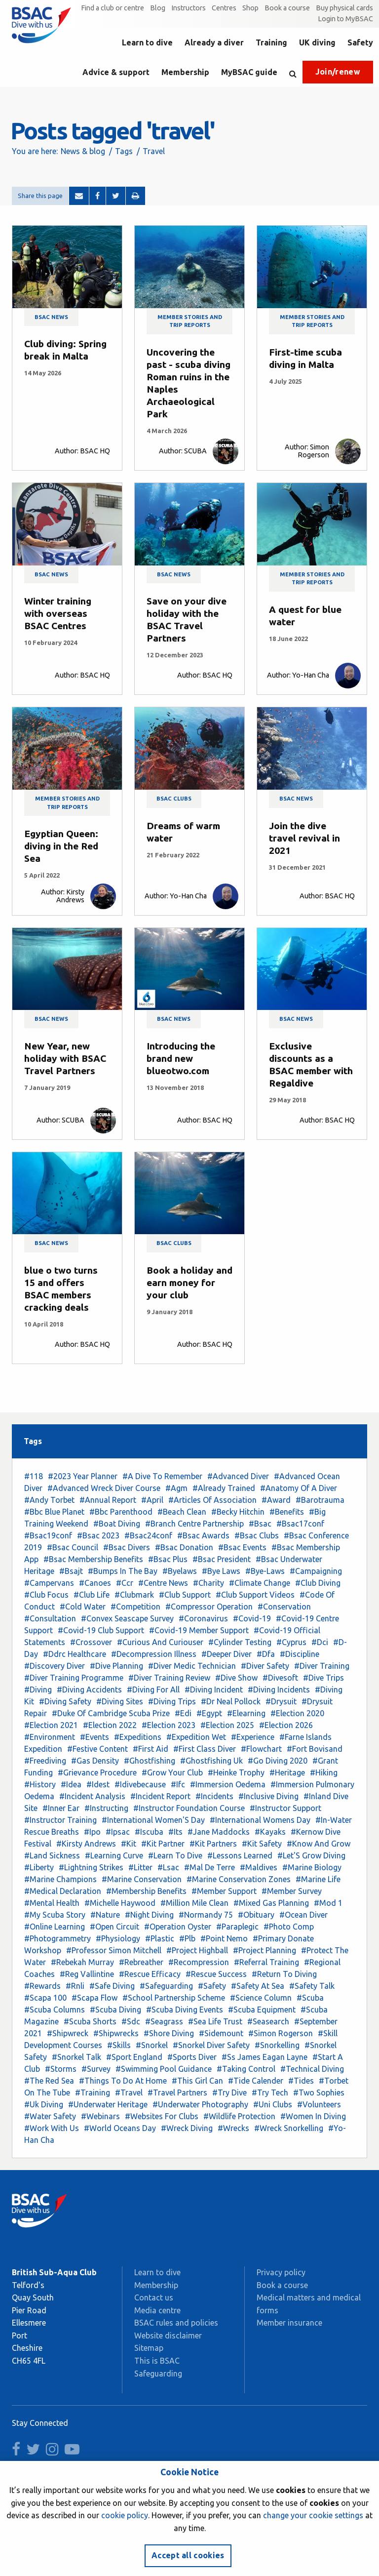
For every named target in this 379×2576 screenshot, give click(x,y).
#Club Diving (318, 1582)
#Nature (105, 1914)
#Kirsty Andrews (86, 1843)
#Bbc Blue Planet (54, 1511)
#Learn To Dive (175, 1855)
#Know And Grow (318, 1843)
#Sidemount (221, 2033)
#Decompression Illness (153, 1654)
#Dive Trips (323, 1677)
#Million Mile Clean (194, 1902)
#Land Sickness (52, 1855)
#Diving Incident (214, 1689)
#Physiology (118, 1938)
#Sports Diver (192, 2057)
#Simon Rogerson (280, 2033)
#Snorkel (152, 2045)
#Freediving (45, 1760)
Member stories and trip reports (189, 321)
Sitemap (148, 2347)
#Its (175, 1831)
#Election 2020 (297, 1713)
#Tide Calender (255, 2080)
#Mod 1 (328, 1902)
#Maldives (258, 1867)
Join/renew (337, 71)
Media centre (157, 2310)
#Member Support (224, 1891)
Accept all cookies (188, 2555)
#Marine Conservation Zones (239, 1879)
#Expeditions (137, 1736)
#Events (94, 1736)
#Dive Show (236, 1677)
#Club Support (185, 1594)
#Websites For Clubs (161, 2116)
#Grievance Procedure (97, 1772)
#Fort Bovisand (314, 1748)
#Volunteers (319, 2104)
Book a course (287, 8)
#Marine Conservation (142, 1879)
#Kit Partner (163, 1843)
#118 (33, 1476)
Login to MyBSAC (345, 19)
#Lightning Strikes (91, 1867)
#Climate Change (259, 1582)
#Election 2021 (51, 1725)
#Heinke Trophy (236, 1772)
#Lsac (168, 1867)
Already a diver (214, 42)
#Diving (38, 1689)
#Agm (176, 1488)
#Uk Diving (43, 2104)
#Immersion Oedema (227, 1784)
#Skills (119, 2045)
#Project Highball (197, 1950)
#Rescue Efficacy (150, 1974)
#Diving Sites (119, 1701)
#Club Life (92, 1594)
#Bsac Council (72, 1547)
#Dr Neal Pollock (231, 1701)
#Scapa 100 (45, 1997)
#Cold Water (83, 1606)
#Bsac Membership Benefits (93, 1559)
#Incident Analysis (92, 1796)
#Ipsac (118, 1831)
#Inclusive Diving (268, 1796)
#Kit (128, 1843)
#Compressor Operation (209, 1606)
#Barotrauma (320, 1499)
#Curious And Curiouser (160, 1642)
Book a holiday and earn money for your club (189, 1282)
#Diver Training (321, 1665)
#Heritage (287, 1772)
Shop (250, 8)
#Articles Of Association (212, 1499)
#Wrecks (233, 2128)
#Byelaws (179, 1571)
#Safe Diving (112, 1985)
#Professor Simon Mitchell (113, 1950)
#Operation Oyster (177, 1926)
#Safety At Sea (257, 1985)
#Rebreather (141, 1962)
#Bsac (260, 1523)
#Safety (212, 1985)
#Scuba (310, 1997)
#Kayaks (270, 1831)
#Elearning (246, 1713)
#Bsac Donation (184, 1547)
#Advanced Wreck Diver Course (103, 1488)
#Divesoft (280, 1677)
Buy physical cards (344, 8)
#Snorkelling (277, 2045)
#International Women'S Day (153, 1819)
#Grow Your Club (172, 1772)
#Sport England (134, 2057)
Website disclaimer (168, 2335)
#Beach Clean (181, 1511)
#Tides (301, 2080)
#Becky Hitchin (238, 1511)
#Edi (183, 1713)
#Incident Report (160, 1796)
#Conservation (284, 1606)
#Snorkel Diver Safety (211, 2045)
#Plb (187, 1938)
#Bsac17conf (300, 1523)
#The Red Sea (49, 2080)
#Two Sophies (318, 2092)
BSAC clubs (173, 799)
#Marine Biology (311, 1867)
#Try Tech (270, 2092)
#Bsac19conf (48, 1535)
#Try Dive (229, 2092)
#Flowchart (261, 1748)
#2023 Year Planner (82, 1476)
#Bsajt (71, 1571)
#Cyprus (291, 1642)
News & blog (83, 151)
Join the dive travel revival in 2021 (304, 838)
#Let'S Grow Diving (311, 1855)
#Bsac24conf (148, 1535)
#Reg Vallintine (87, 1974)
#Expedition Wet (196, 1736)
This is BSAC (157, 2360)
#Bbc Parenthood (120, 1511)
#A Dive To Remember (162, 1476)
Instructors (188, 8)
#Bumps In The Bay (122, 1571)
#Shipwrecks (116, 2033)
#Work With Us (51, 2128)
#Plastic (159, 1938)
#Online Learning (54, 1926)
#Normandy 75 (206, 1914)
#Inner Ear (60, 1808)
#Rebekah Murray (82, 1962)
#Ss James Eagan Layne (264, 2057)
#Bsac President (221, 1559)
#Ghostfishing (149, 1760)
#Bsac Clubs (256, 1535)
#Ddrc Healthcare (74, 1654)
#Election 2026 (286, 1725)
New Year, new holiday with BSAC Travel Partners (65, 1058)
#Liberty (39, 1867)
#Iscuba (149, 1831)
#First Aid (150, 1748)
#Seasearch (268, 2021)
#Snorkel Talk (76, 2057)
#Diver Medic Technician (192, 1665)
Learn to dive (147, 42)
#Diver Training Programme (73, 1677)
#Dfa (266, 1654)
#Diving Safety (65, 1701)
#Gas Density (95, 1760)
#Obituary (256, 1914)
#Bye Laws (221, 1571)
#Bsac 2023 (98, 1535)
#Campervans (49, 1582)
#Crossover (91, 1642)
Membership (185, 72)
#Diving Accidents (89, 1689)
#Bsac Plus (168, 1559)
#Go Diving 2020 (277, 1760)
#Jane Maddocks (219, 1831)
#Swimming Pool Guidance (163, 2068)
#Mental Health (51, 1902)
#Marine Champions (60, 1879)
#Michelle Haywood (119, 1902)
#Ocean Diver (303, 1914)
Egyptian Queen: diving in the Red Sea (61, 846)
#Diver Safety (265, 1665)
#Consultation (50, 1618)
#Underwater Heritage (108, 2104)
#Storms (60, 2068)
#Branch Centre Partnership (194, 1523)
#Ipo (92, 1831)
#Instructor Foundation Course (189, 1808)
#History (40, 1784)
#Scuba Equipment (262, 2009)
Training (271, 42)
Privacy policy (281, 2272)
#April (152, 1499)
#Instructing (106, 1808)
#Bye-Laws (265, 1571)
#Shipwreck (67, 2033)
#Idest (98, 1784)
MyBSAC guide (249, 72)
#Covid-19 (252, 1618)
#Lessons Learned (239, 1855)
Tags (124, 151)
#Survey (96, 2068)
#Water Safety (50, 2116)
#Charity (208, 1582)
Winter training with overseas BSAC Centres (57, 613)
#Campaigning (316, 1571)
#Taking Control (246, 2068)
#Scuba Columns (54, 2009)
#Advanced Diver (238, 1476)
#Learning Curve (114, 1855)
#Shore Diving (169, 2033)
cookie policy (124, 2515)
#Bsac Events (242, 1547)
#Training (92, 2092)
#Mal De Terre (209, 1867)
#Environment (49, 1736)
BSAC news (51, 317)
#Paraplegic (237, 1926)
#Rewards (42, 1985)
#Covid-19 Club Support (101, 1630)
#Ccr (124, 1582)
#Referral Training (266, 1962)
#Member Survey (292, 1891)
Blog (157, 8)
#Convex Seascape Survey (127, 1618)
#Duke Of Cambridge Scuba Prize (111, 1713)
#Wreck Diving (187, 2128)
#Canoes (95, 1582)
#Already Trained (223, 1488)
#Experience (252, 1736)
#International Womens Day (260, 1819)
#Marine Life (318, 1879)
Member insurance (289, 2322)
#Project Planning (264, 1950)
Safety (360, 42)
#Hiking (324, 1772)
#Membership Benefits (146, 1891)
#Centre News (163, 1582)
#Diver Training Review (169, 1677)
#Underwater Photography (200, 2104)
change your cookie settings (313, 2515)
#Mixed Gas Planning (271, 1902)
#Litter (140, 1867)
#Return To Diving (284, 1974)
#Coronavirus (203, 1618)
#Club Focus (46, 1594)
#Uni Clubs (272, 2104)
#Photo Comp (289, 1926)
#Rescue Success (216, 1974)
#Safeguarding (166, 1985)
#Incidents (214, 1796)
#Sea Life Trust (215, 2021)
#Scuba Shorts (90, 2021)
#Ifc (178, 1784)
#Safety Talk (312, 1985)
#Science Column (261, 1997)
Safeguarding (158, 2373)
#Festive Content (97, 1748)
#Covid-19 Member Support (199, 1630)
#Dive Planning (116, 1665)
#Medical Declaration (62, 1891)
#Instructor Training (60, 1819)
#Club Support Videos (255, 1594)
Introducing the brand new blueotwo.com (181, 1058)
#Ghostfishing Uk (211, 1760)
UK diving (317, 42)
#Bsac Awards (203, 1535)
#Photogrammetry (57, 1938)
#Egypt (209, 1713)
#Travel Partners (177, 2092)
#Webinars (100, 2116)
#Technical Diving (312, 2068)
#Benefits (286, 1511)
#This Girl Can (197, 2080)
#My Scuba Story (54, 1914)
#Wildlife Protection (239, 2116)
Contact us (153, 2297)
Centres (224, 8)
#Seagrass (164, 2021)
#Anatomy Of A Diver (298, 1488)
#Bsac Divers (126, 1547)
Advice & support (116, 72)
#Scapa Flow (94, 1997)
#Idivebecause (140, 1784)
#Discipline (299, 1654)
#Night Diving (149, 1914)
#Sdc (130, 2021)
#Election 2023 (168, 1725)
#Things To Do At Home (123, 2080)
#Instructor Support (285, 1808)
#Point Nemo (224, 1938)
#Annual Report (107, 1499)
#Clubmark (134, 1594)
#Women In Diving (313, 2116)
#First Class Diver (204, 1748)
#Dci (319, 1642)
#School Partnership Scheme (173, 1997)
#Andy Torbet (49, 1499)
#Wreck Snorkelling (288, 2128)
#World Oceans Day (120, 2128)
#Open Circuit (114, 1926)
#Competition (135, 1606)
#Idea (71, 1784)
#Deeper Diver (226, 1654)
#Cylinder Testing (239, 1642)
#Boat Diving (116, 1523)
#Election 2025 (227, 1725)
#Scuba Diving (115, 2009)
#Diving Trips (172, 1701)
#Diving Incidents (279, 1689)
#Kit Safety (262, 1843)
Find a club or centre (112, 8)
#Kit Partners (213, 1843)
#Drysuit (281, 1701)
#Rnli (75, 1985)
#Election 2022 (110, 1725)
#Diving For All (153, 1689)
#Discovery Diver (54, 1665)
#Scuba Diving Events (184, 2009)
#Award (276, 1499)
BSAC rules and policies (176, 2322)
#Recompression (198, 1962)
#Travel (129, 2092)
